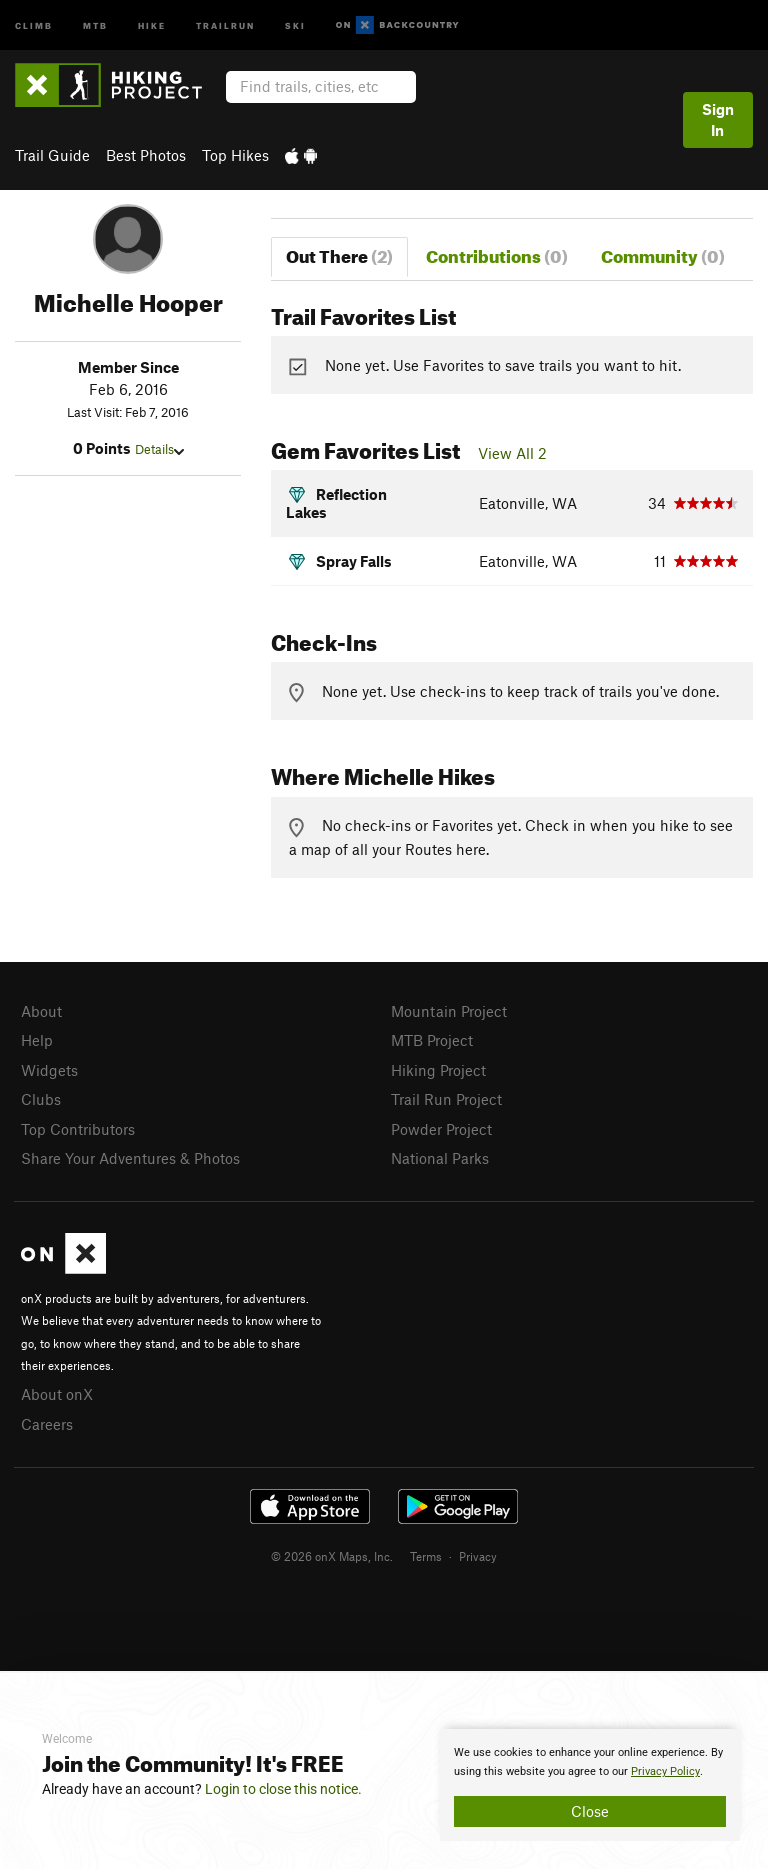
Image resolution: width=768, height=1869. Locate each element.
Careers (47, 1424)
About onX (57, 1394)
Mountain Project (449, 1011)
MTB (95, 24)
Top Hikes (235, 155)
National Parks (440, 1158)
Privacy (478, 1556)
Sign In (718, 119)
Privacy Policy (665, 1771)
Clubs (41, 1099)
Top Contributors (78, 1129)
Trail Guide (52, 155)
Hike (152, 24)
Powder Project (441, 1129)
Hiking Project (438, 1070)
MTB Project (432, 1040)
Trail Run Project (446, 1099)
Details (159, 449)
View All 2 (512, 453)
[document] (590, 1785)
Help (37, 1040)
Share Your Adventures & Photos (130, 1158)
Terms (426, 1556)
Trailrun (225, 24)
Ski (295, 24)
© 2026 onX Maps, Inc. (332, 1556)
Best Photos (146, 155)
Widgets (49, 1070)
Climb (34, 24)
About (41, 1011)
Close (590, 1811)
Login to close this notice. (283, 1789)
